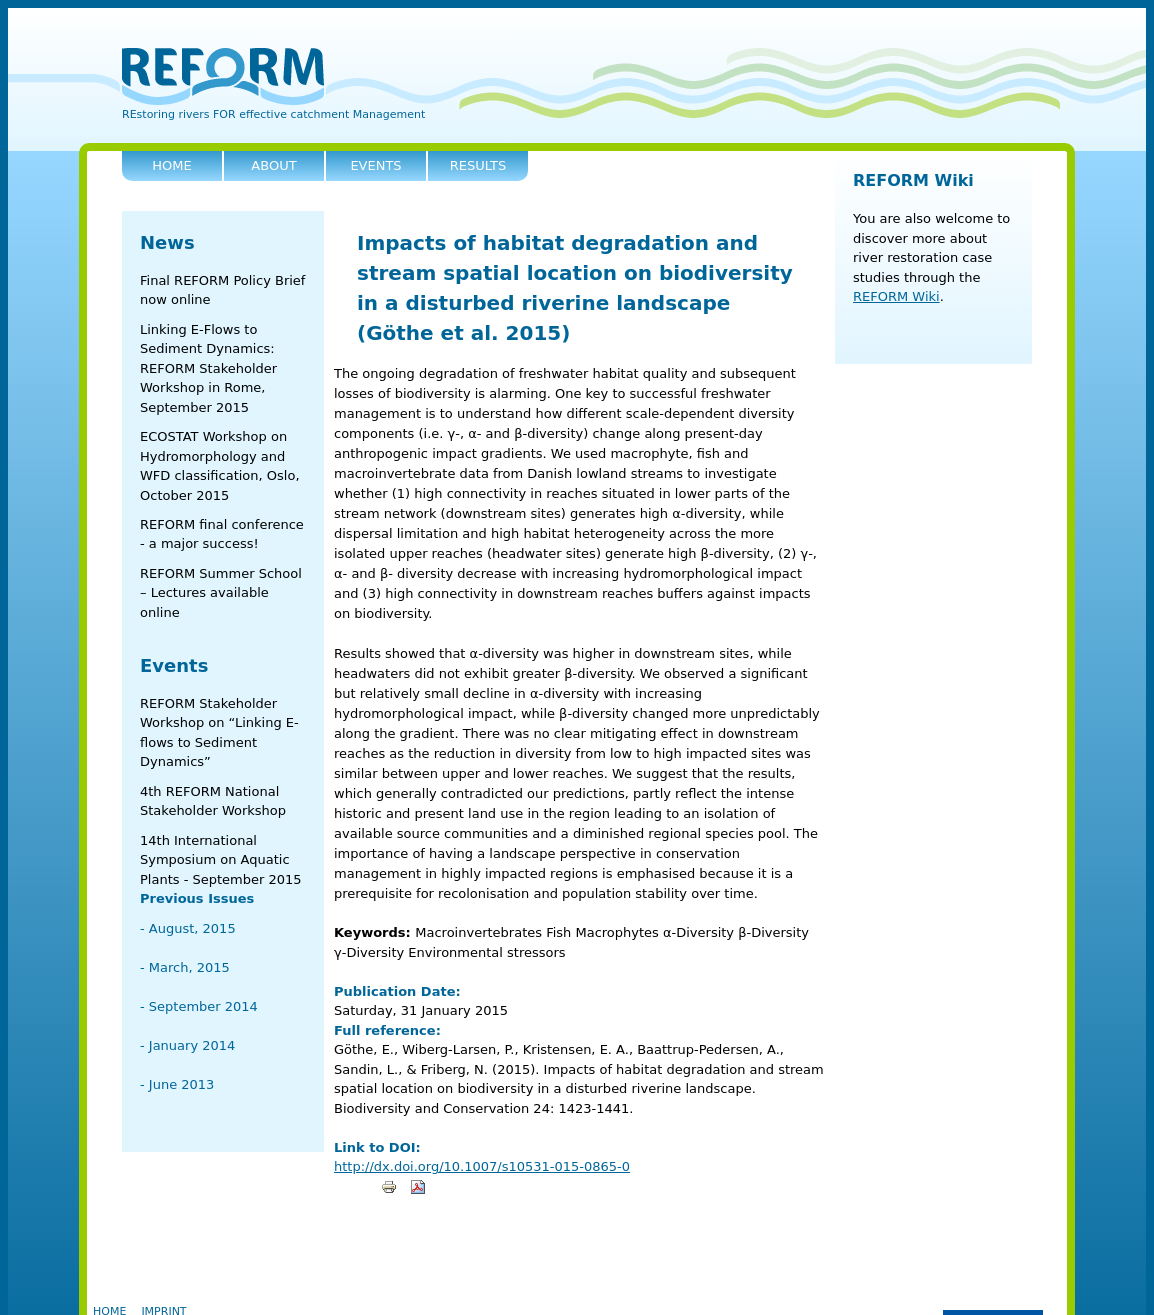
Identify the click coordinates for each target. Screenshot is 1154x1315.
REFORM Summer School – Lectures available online (221, 593)
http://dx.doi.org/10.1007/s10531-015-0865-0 (482, 1166)
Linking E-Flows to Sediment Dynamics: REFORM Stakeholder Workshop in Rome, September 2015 (208, 368)
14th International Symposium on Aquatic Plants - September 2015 (221, 860)
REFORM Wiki (913, 180)
